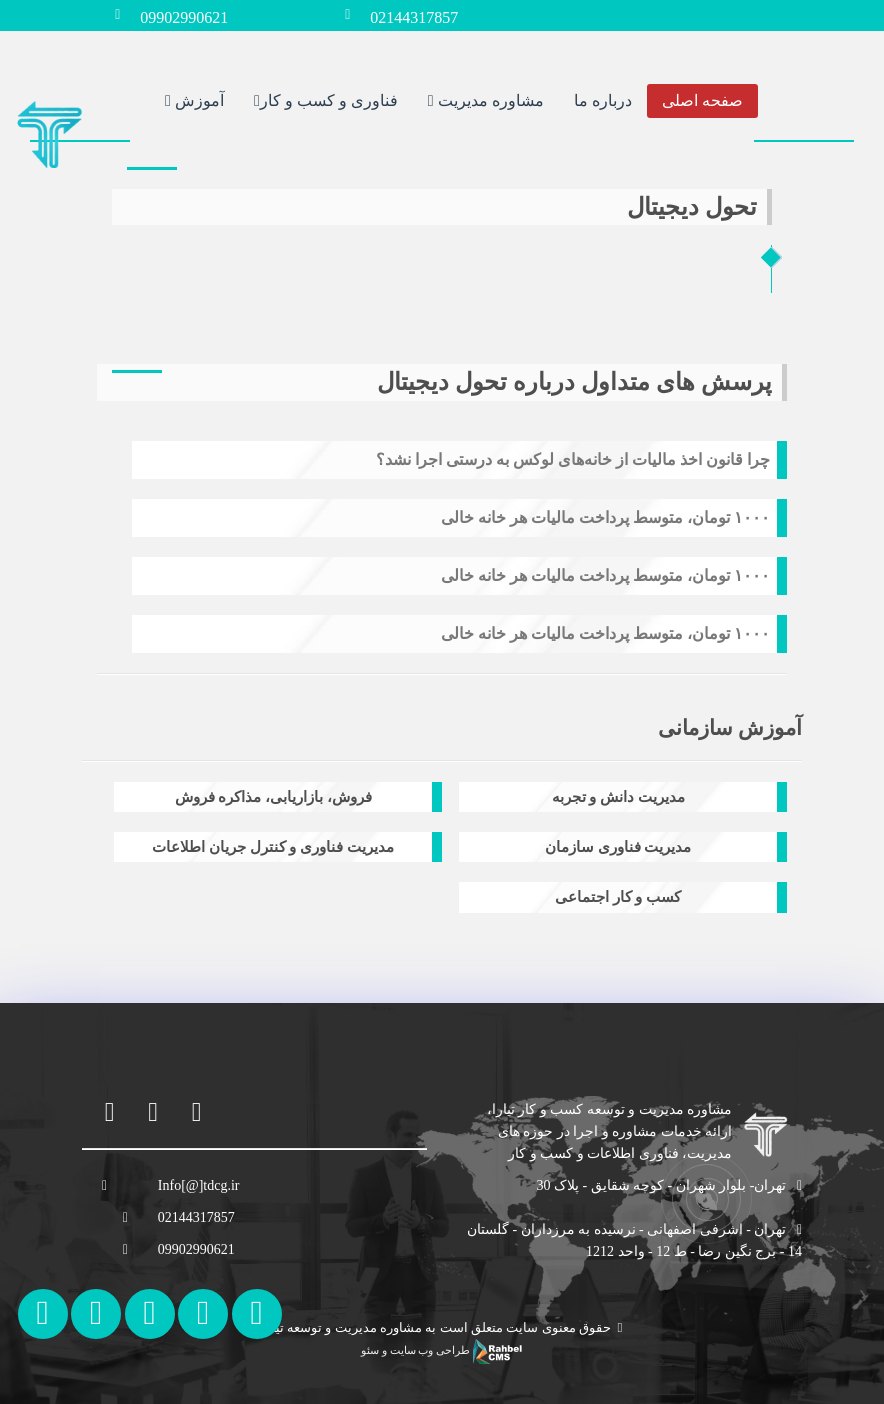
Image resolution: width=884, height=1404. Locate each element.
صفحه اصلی (702, 99)
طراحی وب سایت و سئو (441, 1350)
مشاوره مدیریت (486, 99)
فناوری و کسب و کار (326, 99)
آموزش (194, 99)
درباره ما (603, 99)
